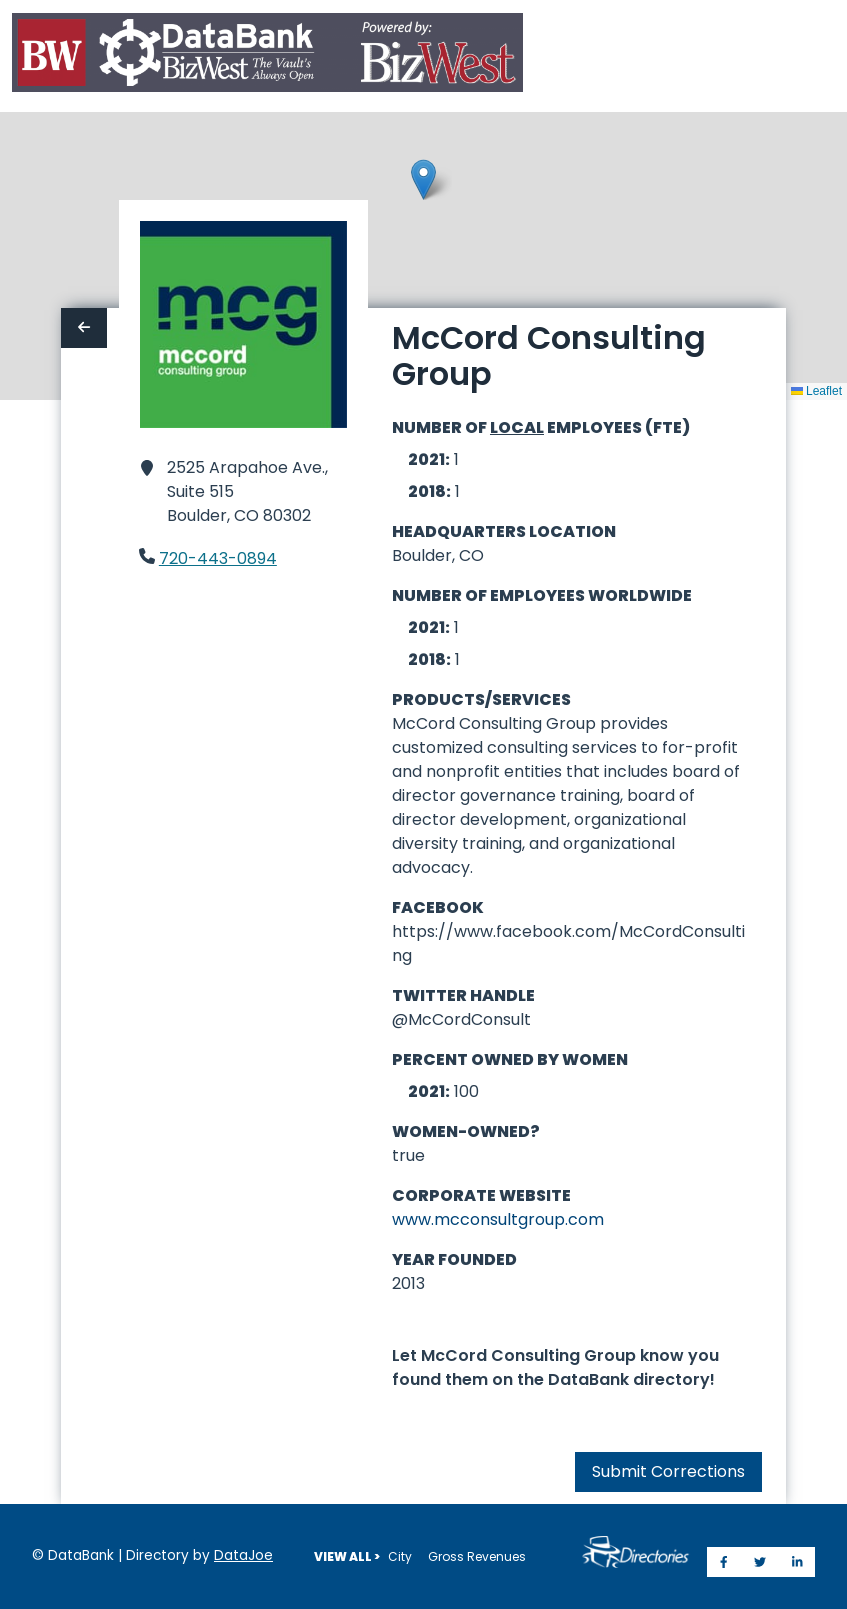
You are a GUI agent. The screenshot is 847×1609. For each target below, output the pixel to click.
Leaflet (816, 391)
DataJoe (243, 1555)
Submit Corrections (668, 1471)
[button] (423, 179)
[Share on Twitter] (760, 1562)
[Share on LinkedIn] (797, 1562)
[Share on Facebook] (724, 1562)
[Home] (267, 56)
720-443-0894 (218, 558)
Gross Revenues (477, 1556)
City (400, 1556)
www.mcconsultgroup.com (498, 1219)
